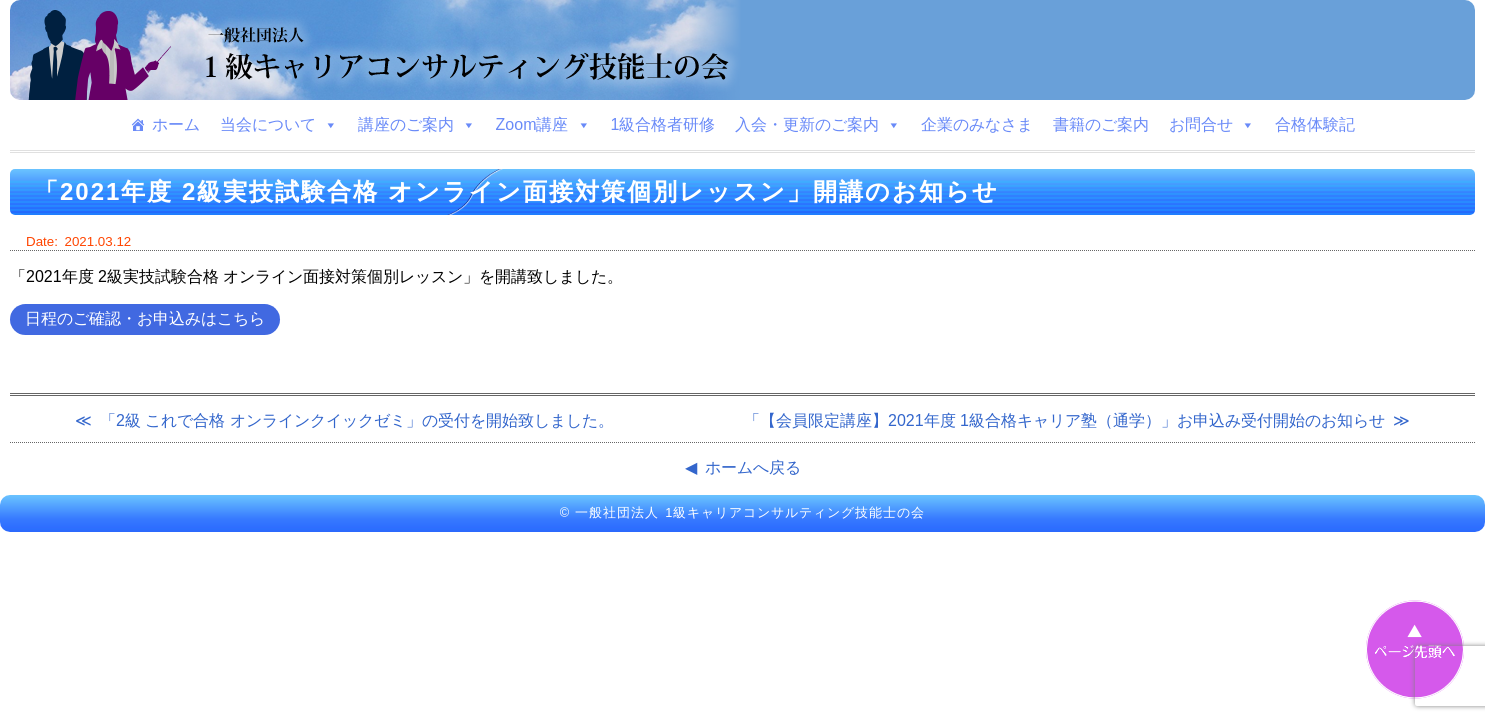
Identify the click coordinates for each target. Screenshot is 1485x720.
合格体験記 (1315, 124)
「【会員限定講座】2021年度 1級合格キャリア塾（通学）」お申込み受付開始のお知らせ (1064, 420)
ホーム (176, 124)
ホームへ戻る (753, 467)
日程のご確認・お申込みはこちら (145, 318)
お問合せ (1212, 125)
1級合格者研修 (663, 124)
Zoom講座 (543, 125)
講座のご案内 (417, 125)
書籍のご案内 (1101, 124)
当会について (279, 125)
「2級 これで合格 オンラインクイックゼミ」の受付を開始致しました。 (357, 420)
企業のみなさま (977, 124)
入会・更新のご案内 (818, 125)
